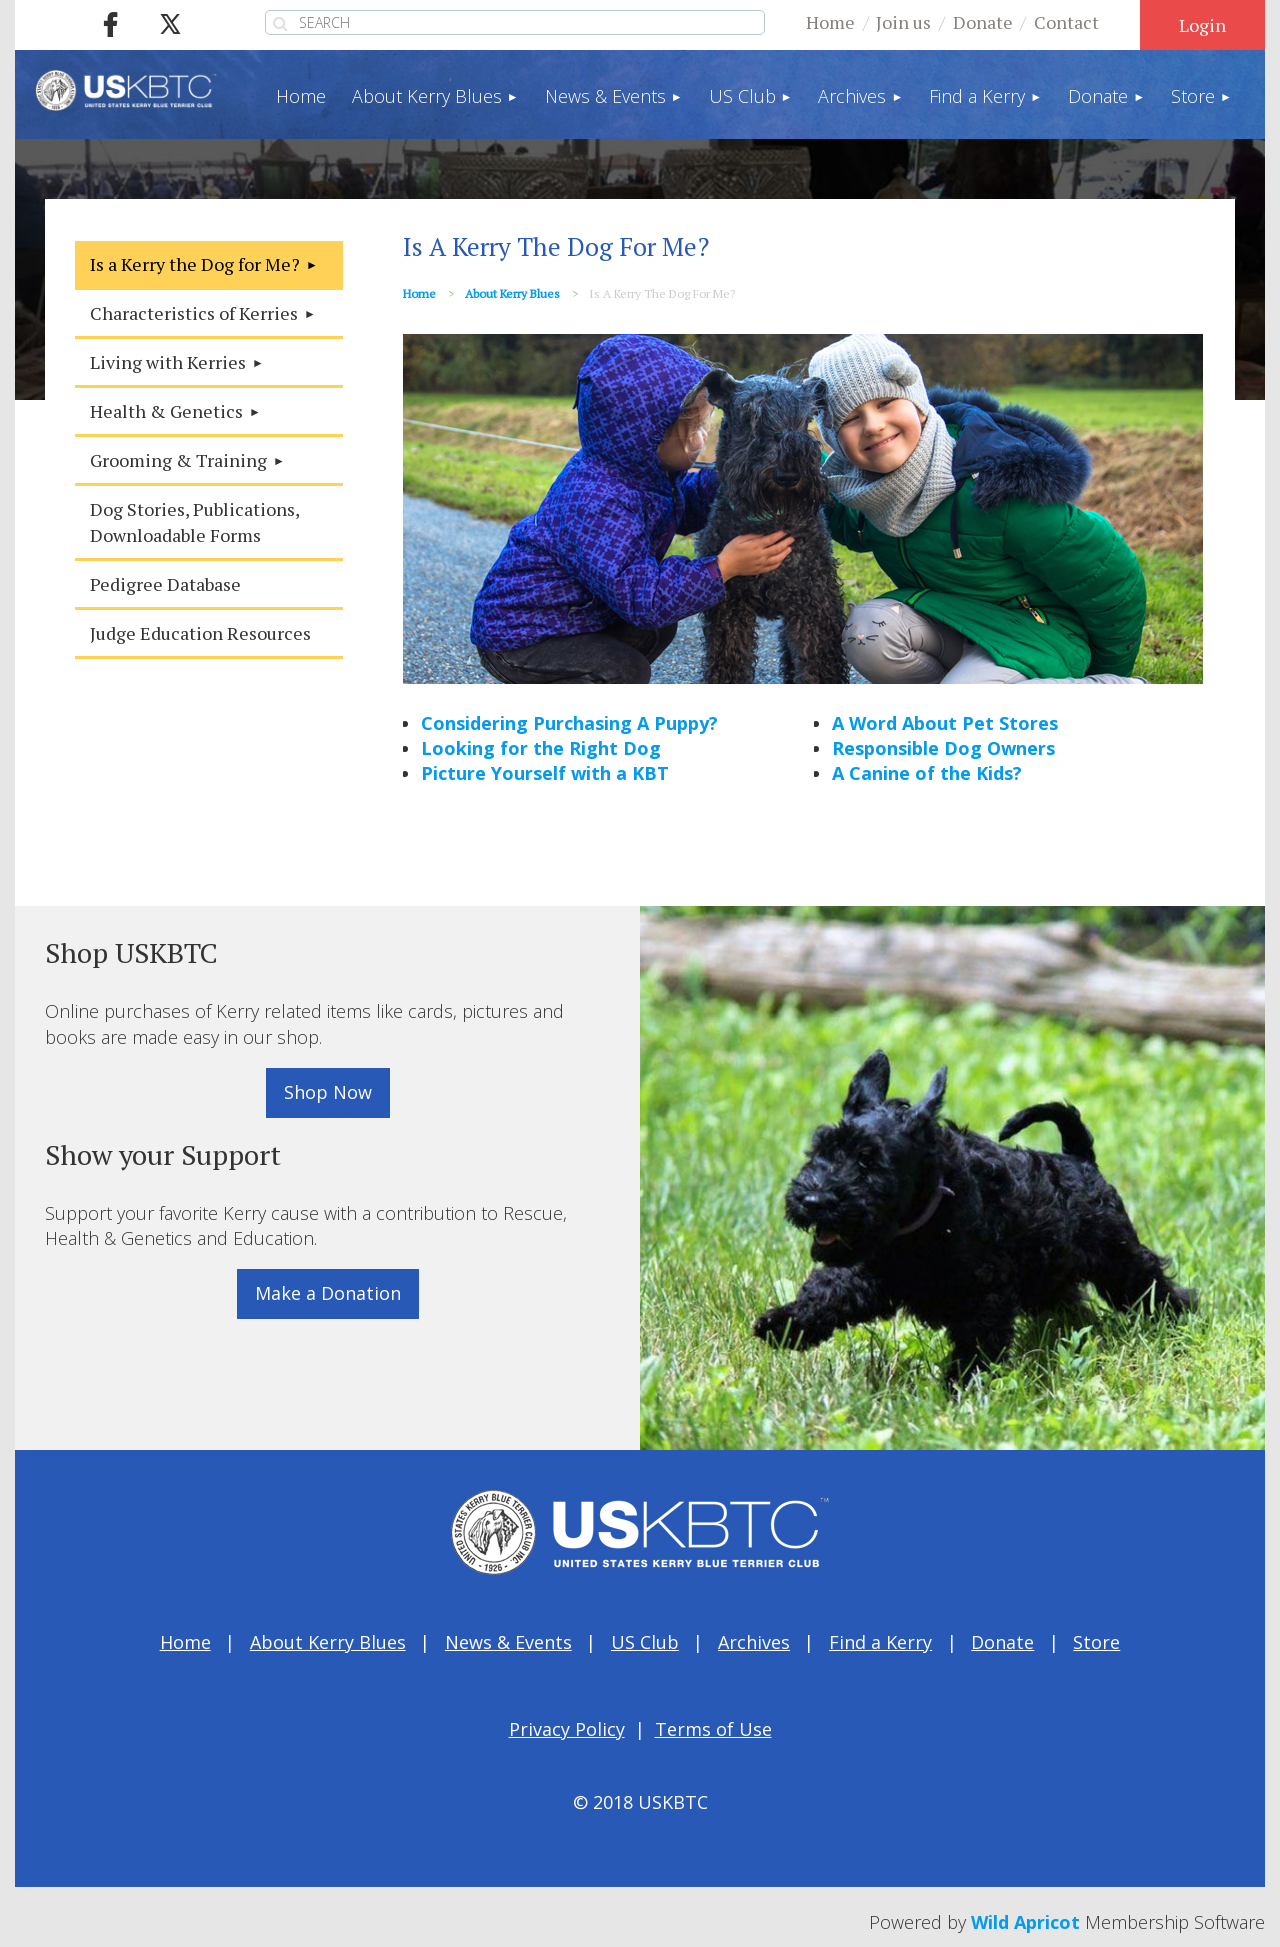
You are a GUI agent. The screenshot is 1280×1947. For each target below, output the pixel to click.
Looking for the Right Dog (541, 748)
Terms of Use (713, 1729)
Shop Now (328, 1092)
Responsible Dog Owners (943, 748)
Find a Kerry (880, 1642)
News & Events (508, 1642)
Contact (1066, 22)
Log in (1202, 25)
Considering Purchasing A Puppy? (569, 723)
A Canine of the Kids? (927, 773)
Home (830, 22)
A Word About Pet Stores (945, 723)
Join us (903, 22)
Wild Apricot (1025, 1922)
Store (1096, 1642)
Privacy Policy (567, 1729)
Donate (983, 22)
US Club (645, 1642)
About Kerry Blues (512, 293)
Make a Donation (328, 1293)
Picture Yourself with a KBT (545, 773)
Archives (754, 1642)
